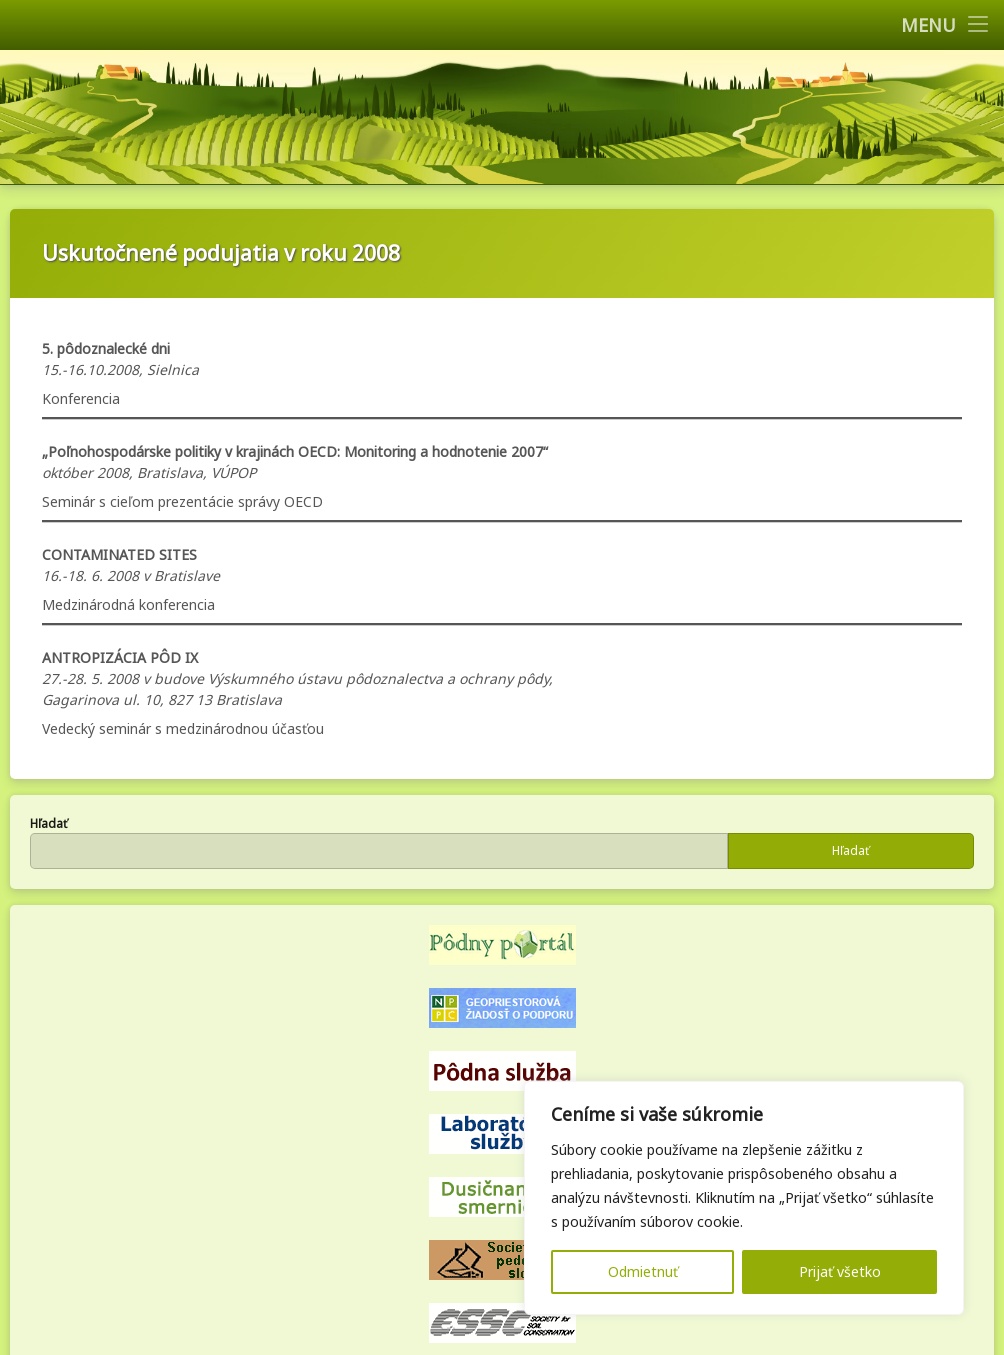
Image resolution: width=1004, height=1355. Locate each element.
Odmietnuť (643, 1271)
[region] (744, 1198)
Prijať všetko (840, 1271)
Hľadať (48, 823)
